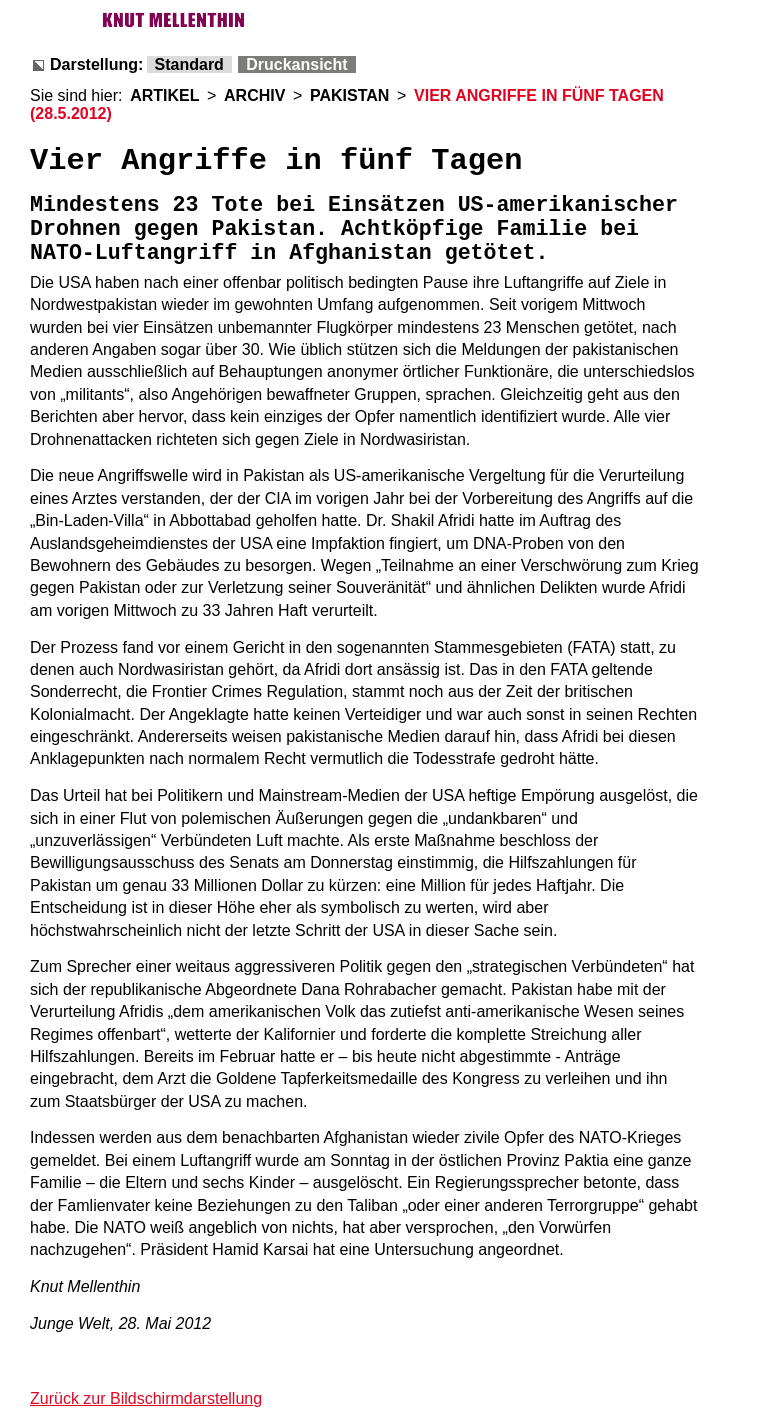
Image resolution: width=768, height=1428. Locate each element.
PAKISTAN (349, 95)
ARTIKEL (164, 95)
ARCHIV (254, 95)
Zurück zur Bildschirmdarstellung (146, 1398)
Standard (189, 64)
